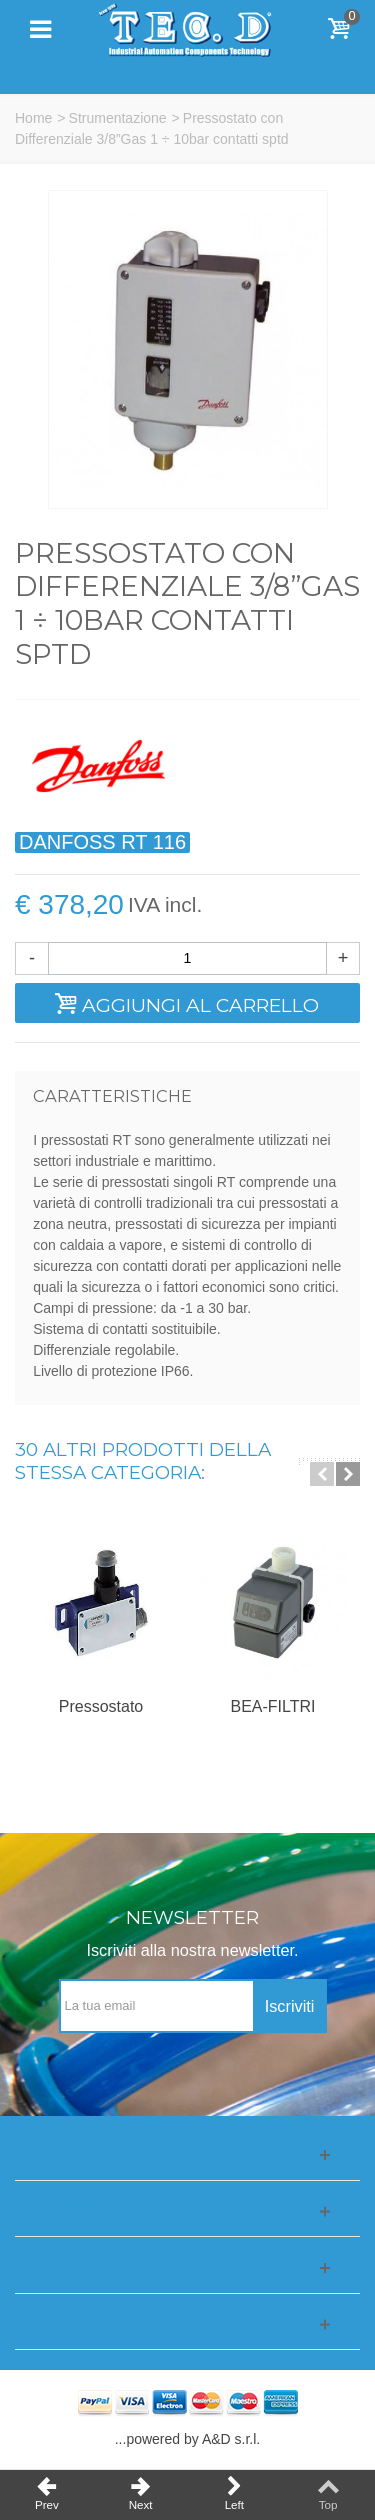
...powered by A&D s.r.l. (188, 2439)
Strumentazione (118, 118)
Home (33, 118)
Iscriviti (290, 2006)
